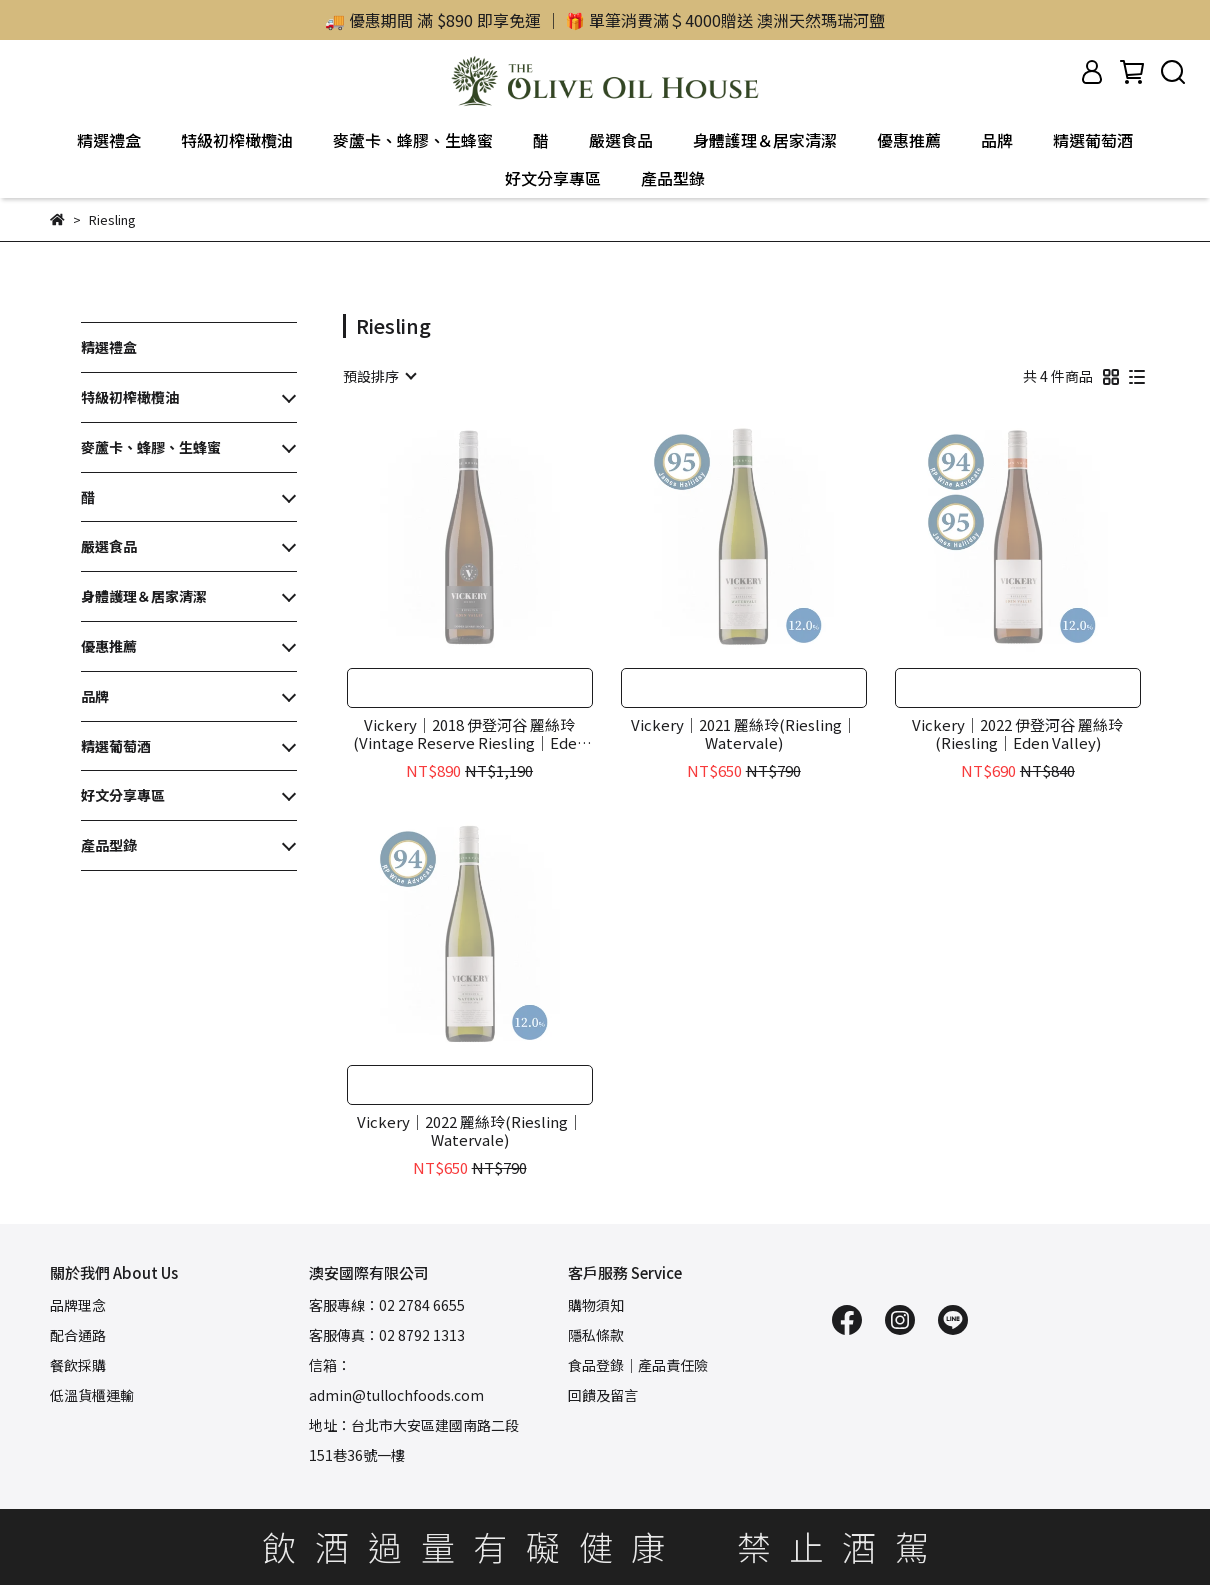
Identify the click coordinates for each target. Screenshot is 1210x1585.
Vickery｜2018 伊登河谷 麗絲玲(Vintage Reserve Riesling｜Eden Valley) (469, 734)
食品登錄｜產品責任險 (638, 1365)
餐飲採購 (78, 1365)
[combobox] (379, 376)
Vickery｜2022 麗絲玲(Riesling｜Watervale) (470, 1131)
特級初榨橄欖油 (237, 140)
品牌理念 (78, 1305)
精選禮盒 (109, 140)
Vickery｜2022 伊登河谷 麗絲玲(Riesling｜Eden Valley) (1017, 734)
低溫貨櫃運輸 (92, 1395)
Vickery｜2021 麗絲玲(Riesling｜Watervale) (744, 734)
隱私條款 (596, 1335)
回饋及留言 (603, 1395)
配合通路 (78, 1335)
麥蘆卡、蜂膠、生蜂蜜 (413, 140)
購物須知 (596, 1305)
